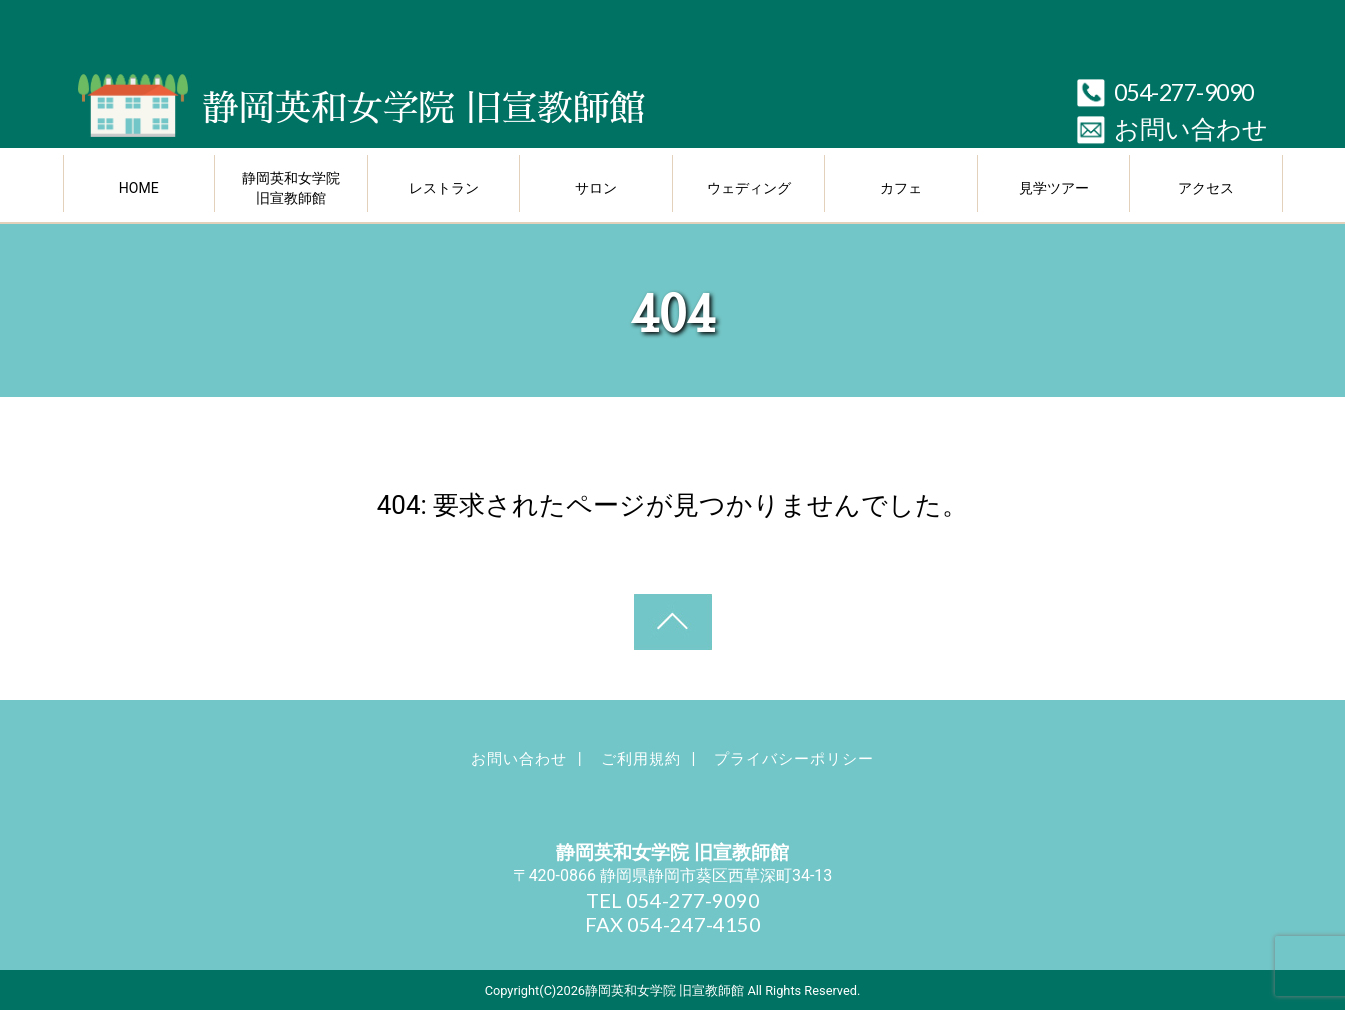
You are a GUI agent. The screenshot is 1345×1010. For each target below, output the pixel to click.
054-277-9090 (1184, 92)
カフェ (901, 188)
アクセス (1206, 188)
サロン (596, 188)
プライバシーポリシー (794, 759)
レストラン (444, 188)
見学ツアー (1054, 188)
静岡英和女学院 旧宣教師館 (291, 188)
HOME (139, 188)
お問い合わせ (1191, 129)
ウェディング (749, 188)
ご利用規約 (641, 759)
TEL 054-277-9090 (673, 900)
